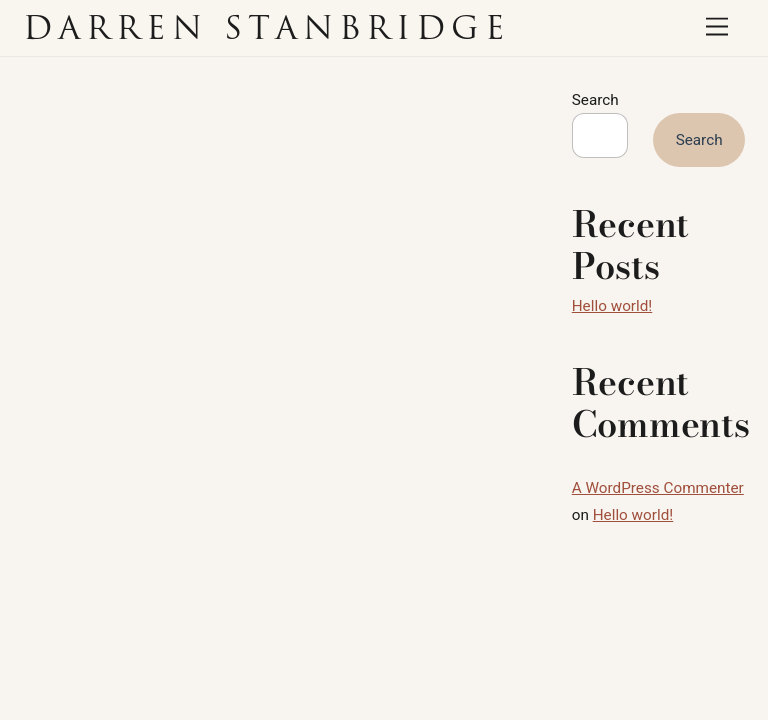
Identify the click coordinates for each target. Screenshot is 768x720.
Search (595, 100)
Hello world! (612, 306)
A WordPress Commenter (658, 488)
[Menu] (717, 27)
